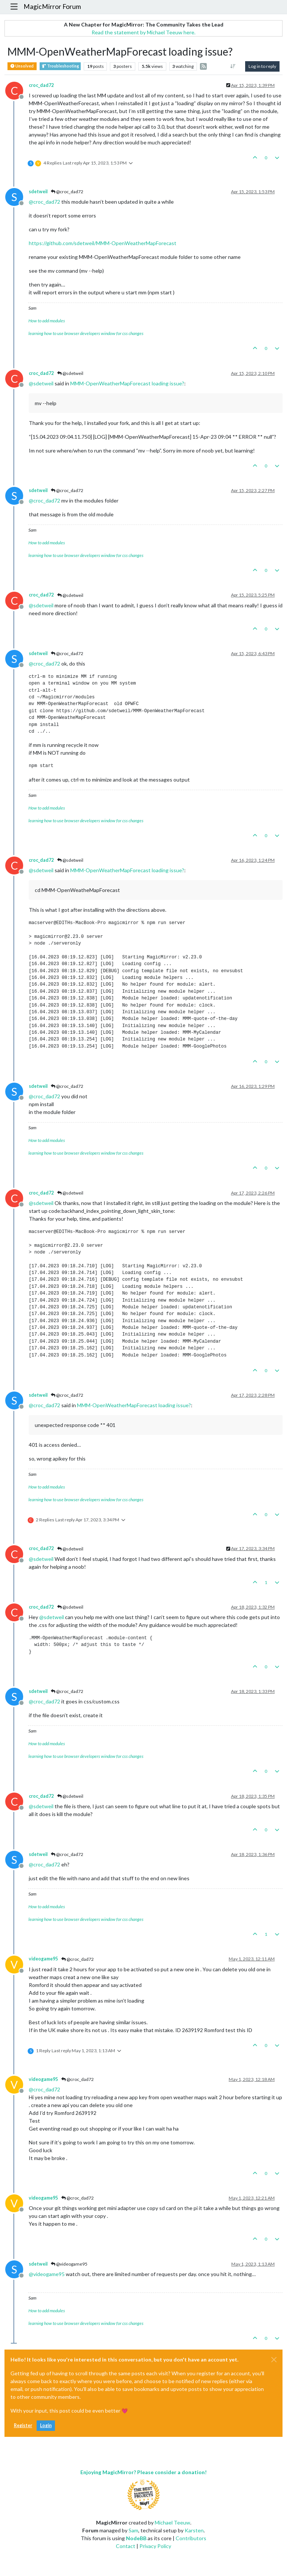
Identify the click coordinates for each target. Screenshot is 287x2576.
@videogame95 (69, 2264)
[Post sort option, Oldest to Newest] (233, 66)
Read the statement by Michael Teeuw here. (143, 32)
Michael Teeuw (172, 2522)
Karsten (194, 2530)
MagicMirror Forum (52, 6)
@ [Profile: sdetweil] (41, 383)
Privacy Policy (155, 2546)
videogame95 (43, 1959)
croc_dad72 (41, 85)
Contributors (191, 2538)
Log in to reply (262, 66)
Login (46, 2425)
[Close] (274, 2360)
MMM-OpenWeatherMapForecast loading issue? (127, 383)
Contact (125, 2546)
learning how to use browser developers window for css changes (86, 333)
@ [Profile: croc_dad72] (44, 201)
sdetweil (38, 191)
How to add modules (46, 320)
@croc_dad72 (67, 191)
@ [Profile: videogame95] (47, 2274)
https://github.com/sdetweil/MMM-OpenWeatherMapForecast (102, 243)
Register (23, 2425)
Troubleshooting (60, 66)
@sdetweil (70, 373)
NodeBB (136, 2538)
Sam (133, 2530)
